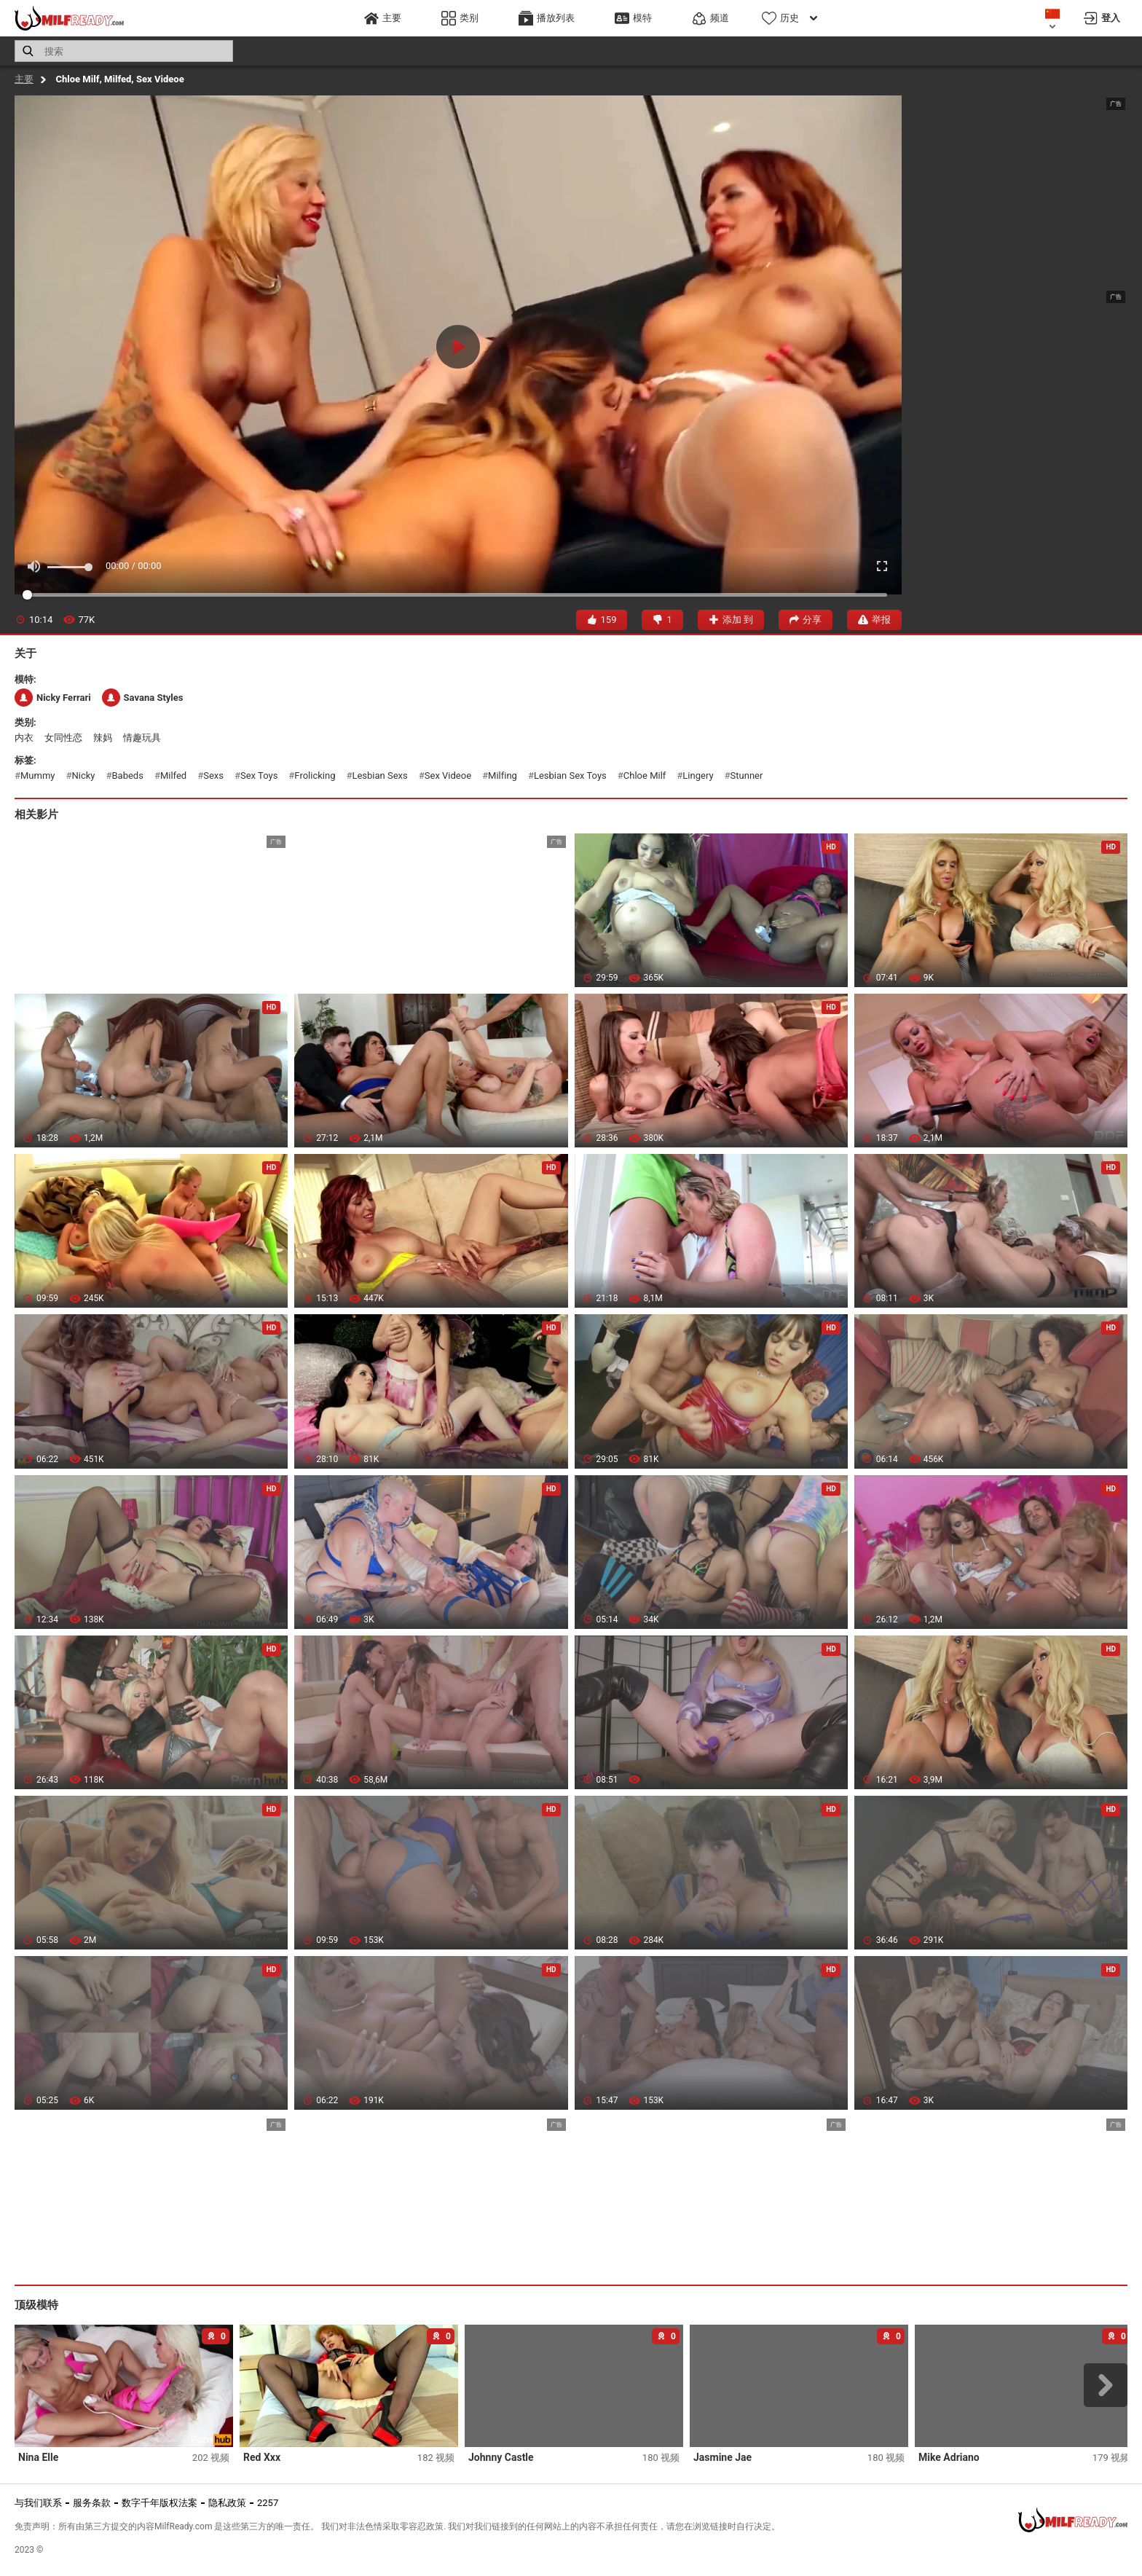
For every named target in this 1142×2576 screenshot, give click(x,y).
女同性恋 (63, 737)
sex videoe (448, 775)
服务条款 (92, 2502)
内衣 (24, 737)
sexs (213, 775)
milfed (173, 775)
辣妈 (102, 737)
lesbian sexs (379, 775)
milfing (502, 775)
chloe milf (644, 775)
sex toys (258, 775)
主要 (24, 79)
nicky (83, 775)
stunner (747, 775)
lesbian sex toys (570, 775)
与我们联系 (38, 2502)
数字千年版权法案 (159, 2502)
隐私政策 (227, 2502)
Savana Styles (143, 697)
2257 (267, 2502)
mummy (37, 775)
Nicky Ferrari (53, 697)
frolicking (314, 775)
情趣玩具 (142, 737)
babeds (127, 775)
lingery (697, 775)
